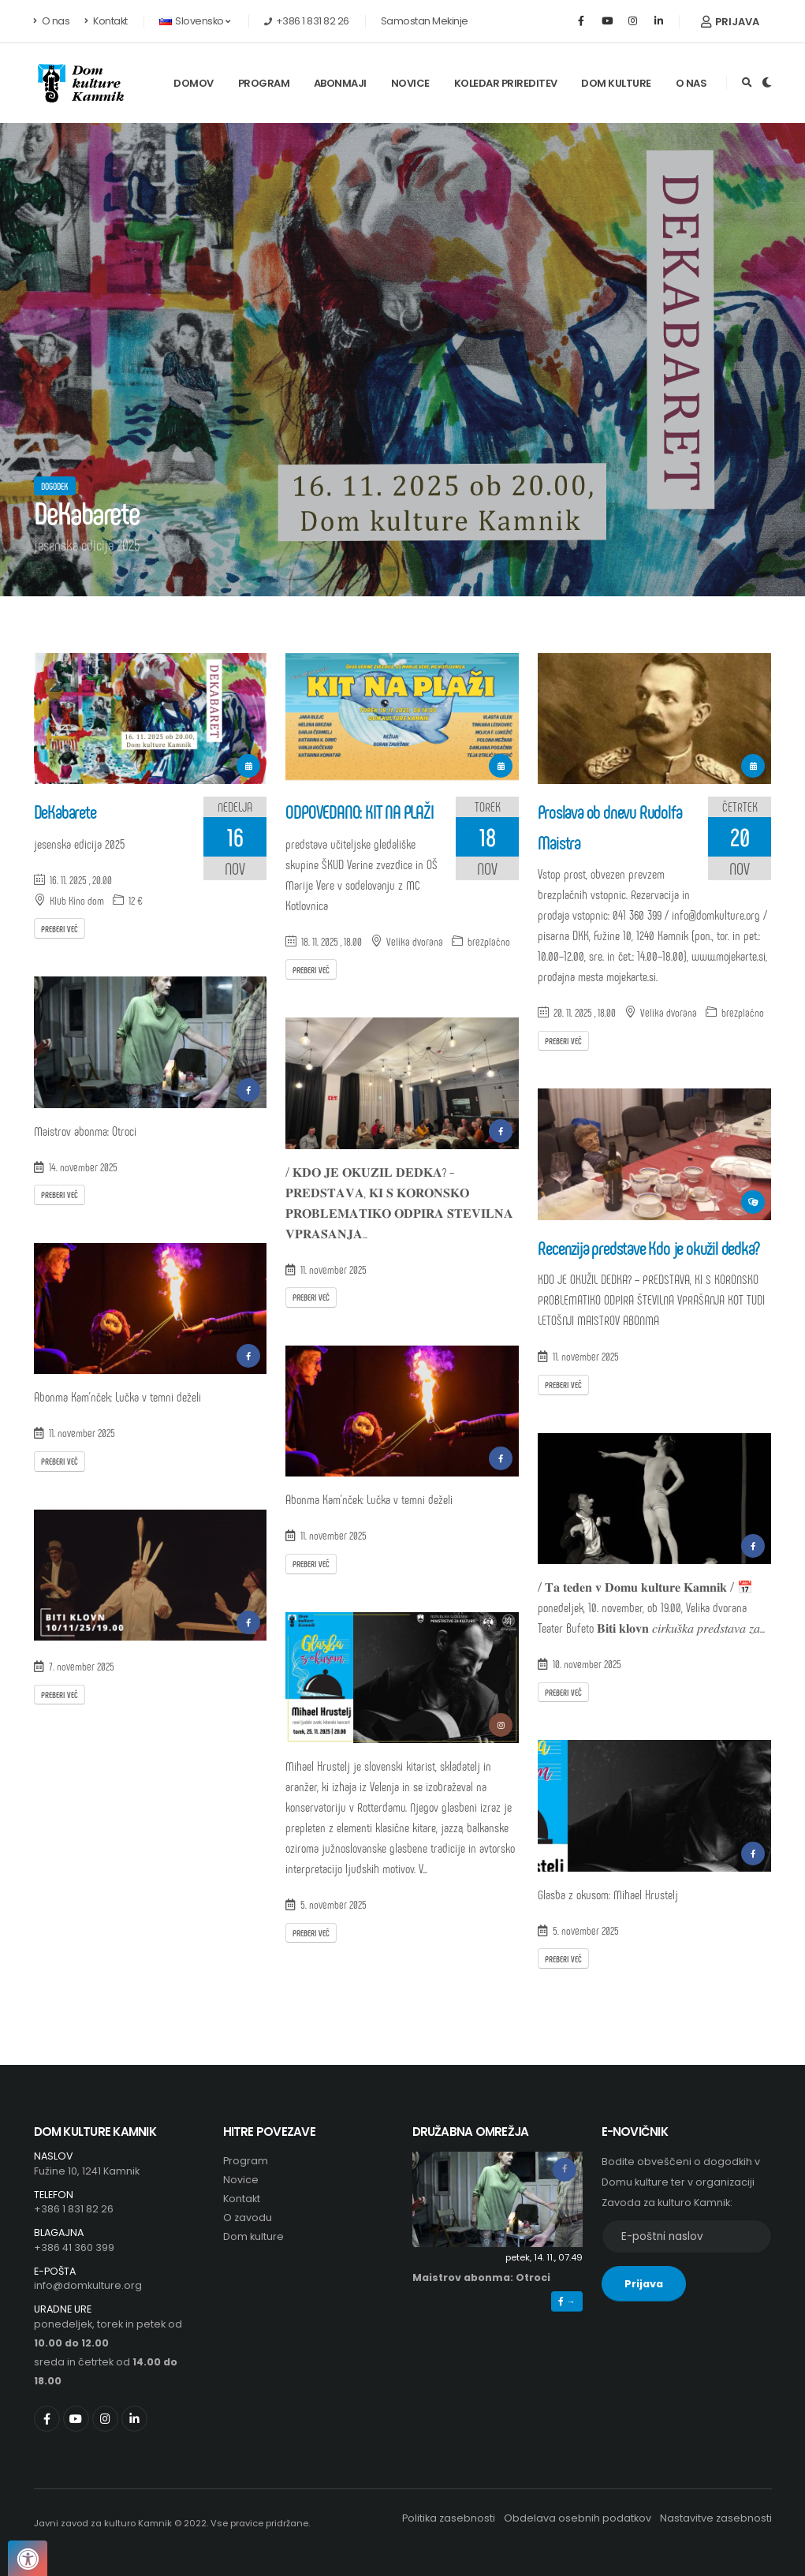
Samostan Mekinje (424, 21)
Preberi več (59, 928)
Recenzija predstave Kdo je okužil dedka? (648, 1247)
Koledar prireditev (505, 83)
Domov (193, 83)
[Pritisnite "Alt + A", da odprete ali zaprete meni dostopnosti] (27, 2558)
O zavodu (247, 2217)
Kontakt (106, 21)
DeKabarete (65, 811)
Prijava (730, 21)
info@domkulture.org (88, 2285)
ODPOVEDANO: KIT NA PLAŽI (359, 811)
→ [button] (566, 2301)
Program (264, 83)
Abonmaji (340, 83)
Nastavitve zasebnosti (716, 2518)
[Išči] (747, 83)
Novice (410, 83)
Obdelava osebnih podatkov (577, 2518)
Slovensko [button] (194, 21)
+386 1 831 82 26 (74, 2209)
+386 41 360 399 (74, 2247)
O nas (52, 21)
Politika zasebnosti (448, 2518)
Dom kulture (616, 83)
